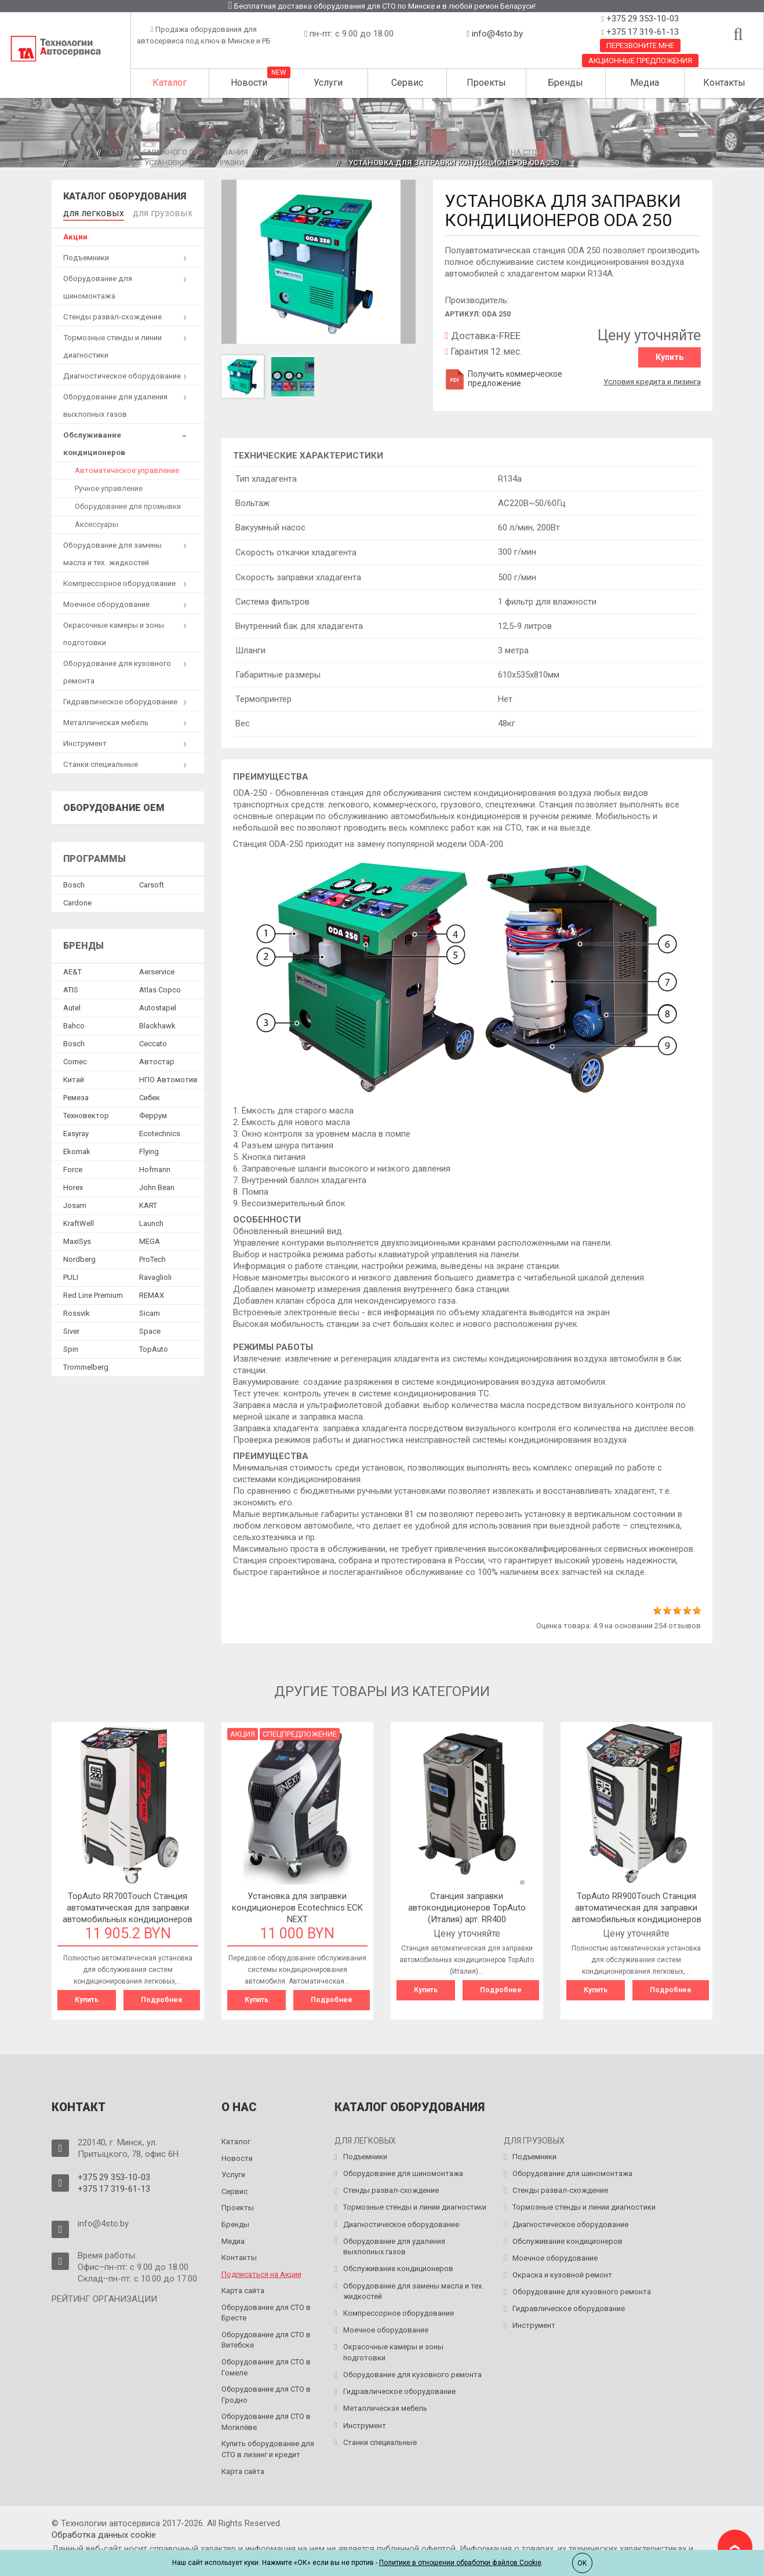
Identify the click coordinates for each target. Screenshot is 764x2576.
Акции (75, 234)
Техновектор (86, 1113)
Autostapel (157, 1005)
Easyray (76, 1131)
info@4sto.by (497, 33)
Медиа (644, 82)
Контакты (724, 82)
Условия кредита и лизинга (652, 378)
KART (148, 1203)
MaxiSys (77, 1239)
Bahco (74, 1023)
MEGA (149, 1239)
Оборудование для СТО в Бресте (266, 2311)
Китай (73, 1077)
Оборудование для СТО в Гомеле (266, 2365)
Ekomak (76, 1149)
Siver (71, 1329)
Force (72, 1167)
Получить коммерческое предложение (503, 378)
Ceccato (153, 1041)
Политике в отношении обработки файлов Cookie (460, 2563)
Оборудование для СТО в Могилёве (266, 2420)
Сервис (407, 82)
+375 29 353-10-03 (641, 18)
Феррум (153, 1113)
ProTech (152, 1257)
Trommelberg (85, 1364)
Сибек (149, 1095)
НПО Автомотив (168, 1077)
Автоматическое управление (127, 468)
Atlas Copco (160, 987)
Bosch (74, 882)
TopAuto (153, 1346)
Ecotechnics (159, 1131)
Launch (151, 1221)
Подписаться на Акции (261, 2272)
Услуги (328, 82)
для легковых (87, 212)
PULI (70, 1275)
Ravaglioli (155, 1275)
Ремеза (76, 1095)
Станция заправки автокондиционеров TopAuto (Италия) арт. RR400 (467, 1907)
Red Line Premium (93, 1293)
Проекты (486, 82)
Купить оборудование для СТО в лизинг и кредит (267, 2448)
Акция (242, 1734)
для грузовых (145, 212)
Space (150, 1329)
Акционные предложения (640, 60)
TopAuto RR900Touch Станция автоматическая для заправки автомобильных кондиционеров (636, 1907)
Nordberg (79, 1257)
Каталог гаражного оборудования (178, 152)
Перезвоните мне (640, 45)
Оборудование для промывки (128, 504)
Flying (149, 1149)
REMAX (151, 1293)
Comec (75, 1059)
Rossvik (76, 1311)
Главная (74, 152)
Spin (70, 1346)
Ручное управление (109, 486)
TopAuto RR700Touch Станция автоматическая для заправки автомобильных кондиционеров (127, 1907)
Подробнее (162, 2000)
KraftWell (78, 1221)
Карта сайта (242, 2288)
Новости (249, 82)
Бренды (565, 82)
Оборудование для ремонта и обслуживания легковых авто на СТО (401, 152)
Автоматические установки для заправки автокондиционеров (202, 162)
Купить (669, 357)
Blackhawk (157, 1023)
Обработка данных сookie (104, 2533)
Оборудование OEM (114, 805)
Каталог (169, 82)
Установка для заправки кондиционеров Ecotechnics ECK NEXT (297, 1907)
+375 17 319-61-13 (641, 32)
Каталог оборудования (124, 196)
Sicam (149, 1311)
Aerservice (156, 969)
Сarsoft (151, 882)
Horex (73, 1185)
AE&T (72, 969)
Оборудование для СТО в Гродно (266, 2393)
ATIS (70, 987)
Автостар (156, 1059)
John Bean (156, 1185)
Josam (74, 1203)
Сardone (77, 900)
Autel (72, 1005)
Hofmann (154, 1167)
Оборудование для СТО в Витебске (266, 2338)
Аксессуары (96, 522)
